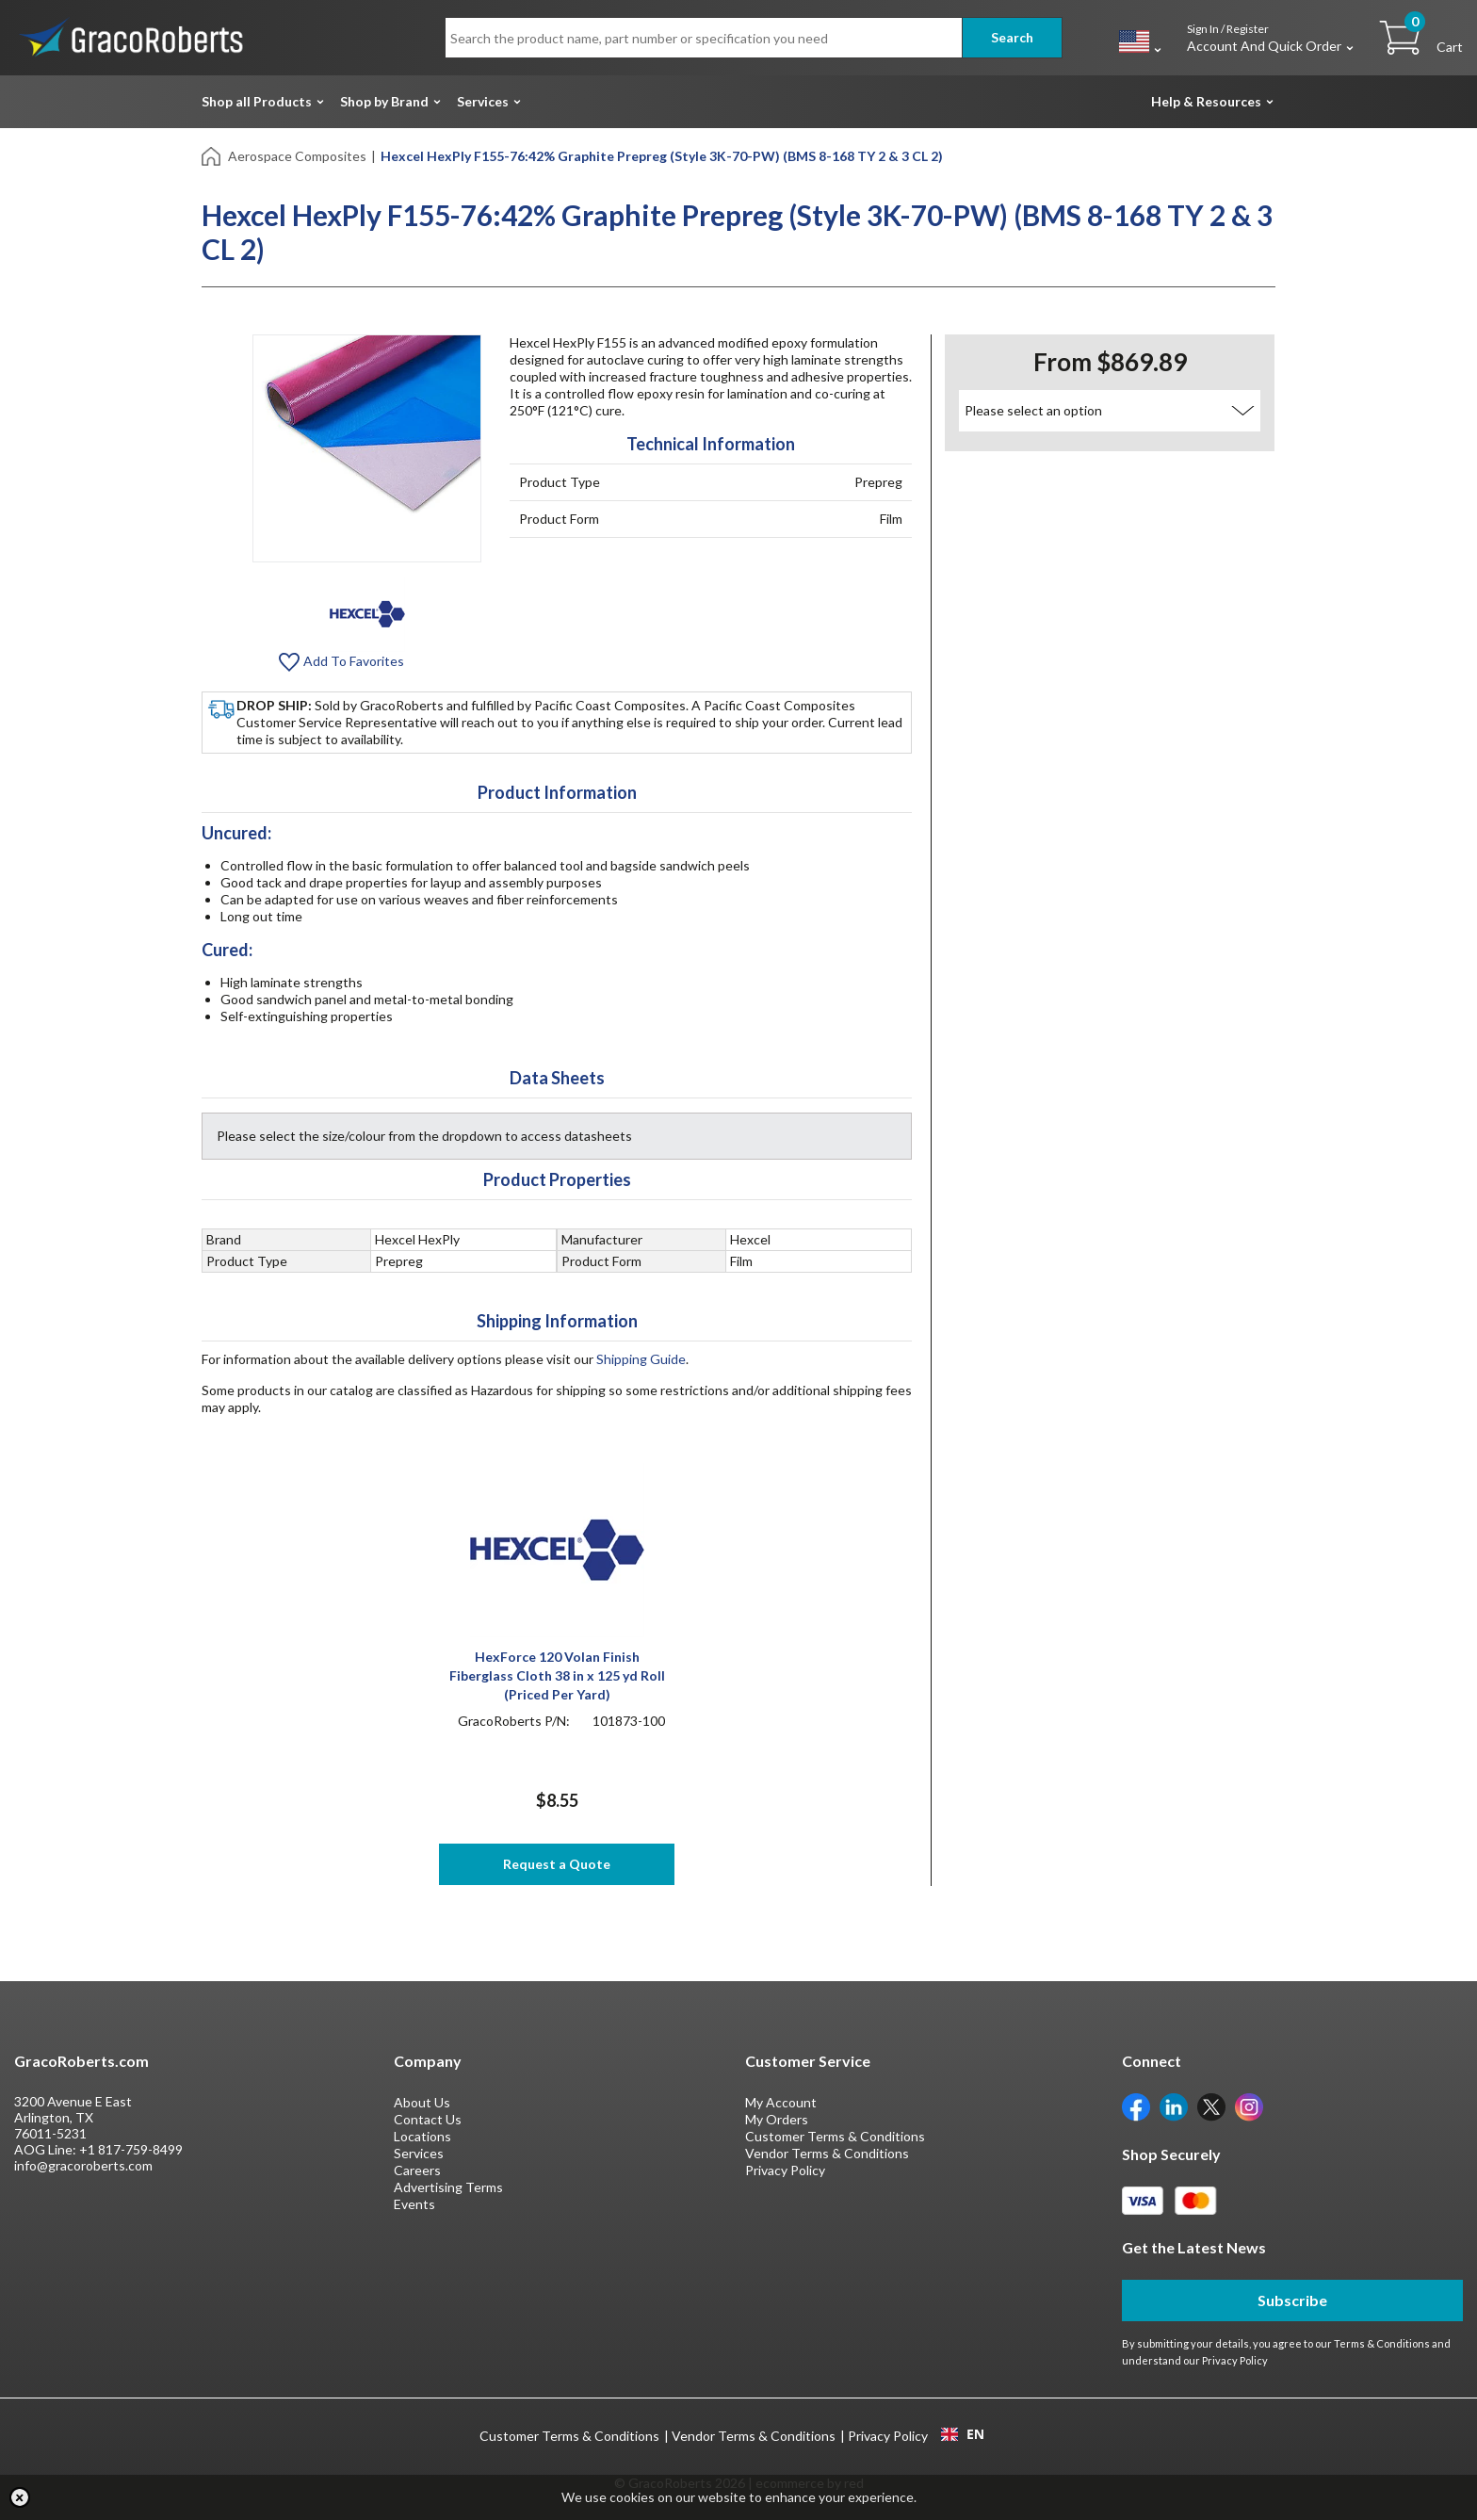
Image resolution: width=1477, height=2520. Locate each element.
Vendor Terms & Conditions (827, 2153)
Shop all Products (257, 101)
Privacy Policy (785, 2170)
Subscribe (1292, 2300)
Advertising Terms (448, 2187)
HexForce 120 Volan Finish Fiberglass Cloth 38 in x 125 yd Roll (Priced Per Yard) (557, 1675)
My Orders (776, 2119)
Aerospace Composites (297, 156)
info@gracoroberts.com (83, 2165)
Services (483, 101)
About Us (422, 2102)
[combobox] (962, 2434)
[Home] (212, 155)
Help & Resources (1206, 101)
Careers (417, 2170)
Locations (422, 2136)
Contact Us (428, 2119)
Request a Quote (556, 1864)
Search (1012, 37)
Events (414, 2204)
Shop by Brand (384, 101)
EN (962, 2434)
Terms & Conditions (1382, 2343)
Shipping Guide (641, 1359)
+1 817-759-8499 (131, 2149)
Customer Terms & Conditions (835, 2136)
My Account (781, 2102)
